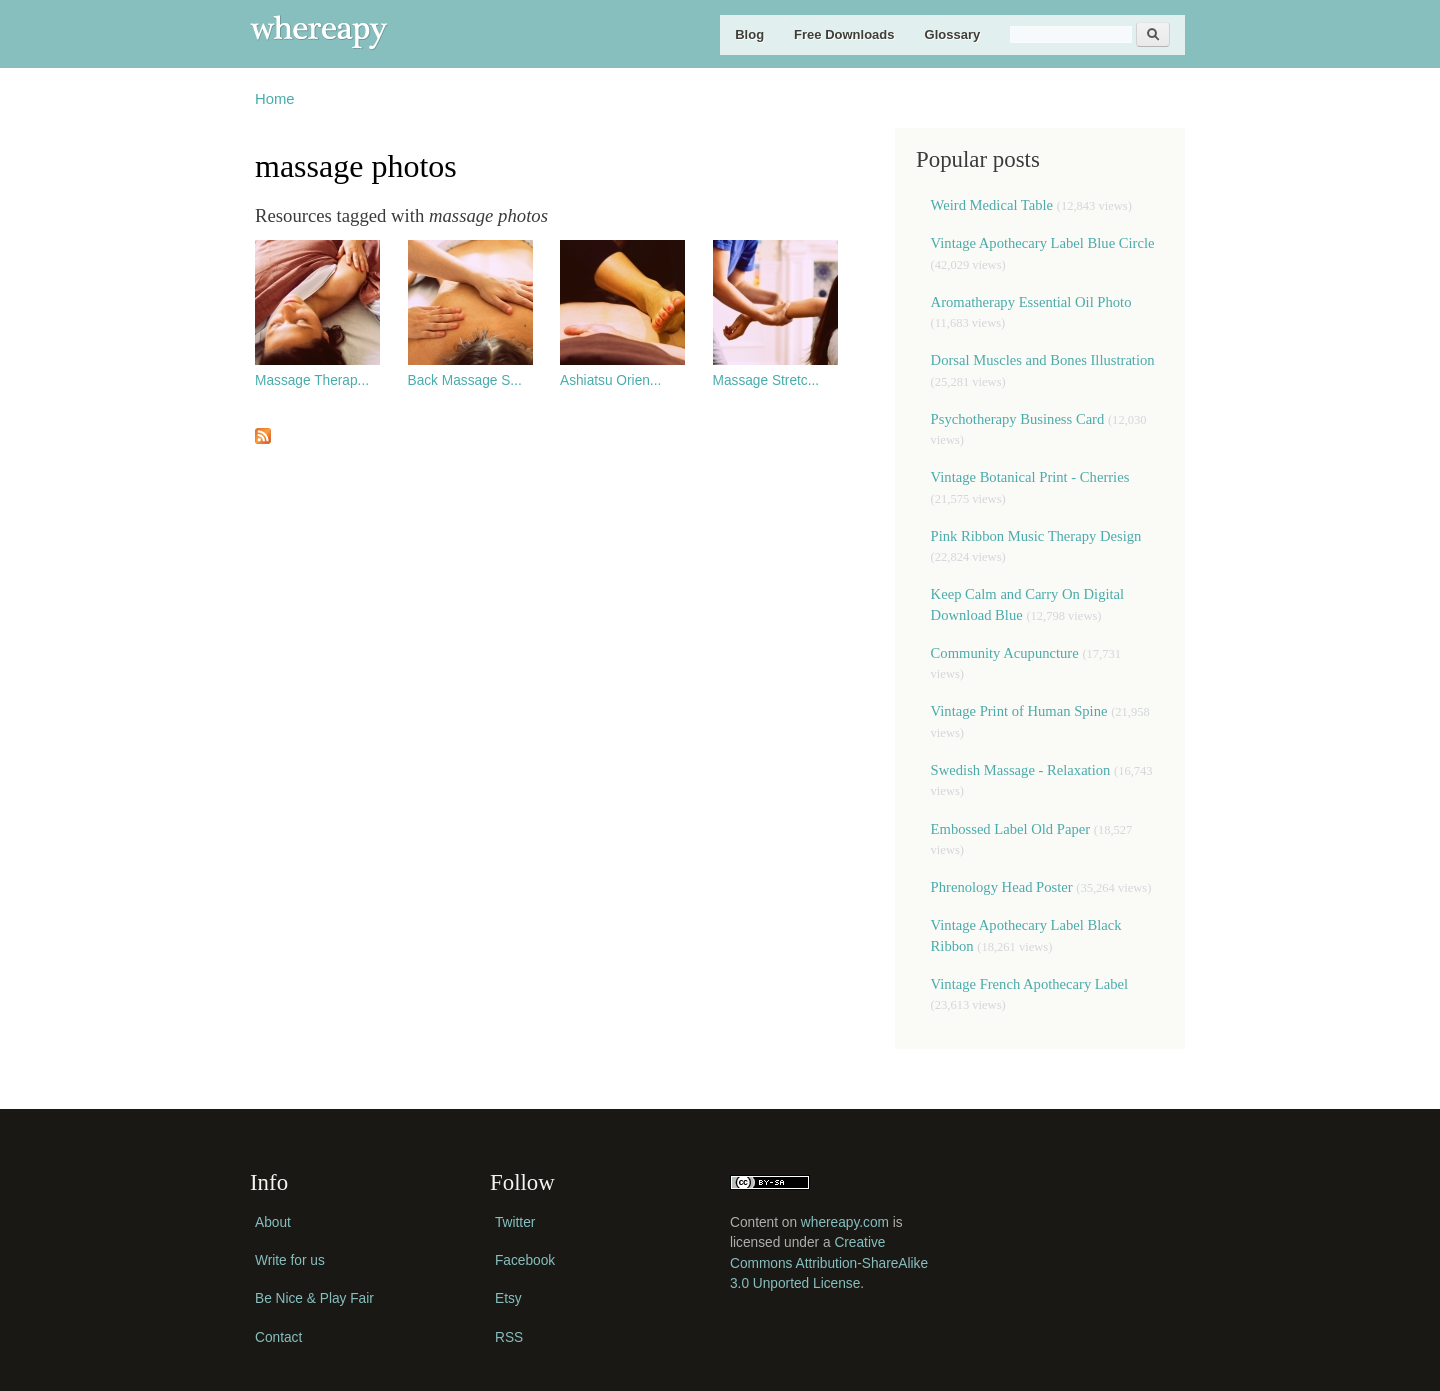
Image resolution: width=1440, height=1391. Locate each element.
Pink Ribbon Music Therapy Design (1036, 536)
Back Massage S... (465, 380)
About (273, 1222)
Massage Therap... (312, 380)
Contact (278, 1337)
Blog (749, 34)
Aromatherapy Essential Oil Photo (1031, 302)
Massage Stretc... (766, 380)
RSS (509, 1337)
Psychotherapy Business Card (1018, 419)
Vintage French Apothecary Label (1030, 984)
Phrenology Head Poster (1002, 887)
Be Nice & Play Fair (314, 1298)
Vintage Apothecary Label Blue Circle (1043, 243)
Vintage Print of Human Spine (1019, 711)
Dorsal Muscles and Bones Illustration (1043, 360)
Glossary (953, 34)
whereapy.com (845, 1222)
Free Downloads (844, 34)
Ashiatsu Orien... (610, 380)
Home (275, 99)
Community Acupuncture (1005, 653)
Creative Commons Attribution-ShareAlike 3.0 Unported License (829, 1263)
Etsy (508, 1298)
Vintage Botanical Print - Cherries (1030, 477)
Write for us (290, 1260)
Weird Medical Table (992, 205)
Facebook (525, 1260)
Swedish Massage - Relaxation (1021, 770)
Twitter (515, 1222)
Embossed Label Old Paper (1010, 829)
